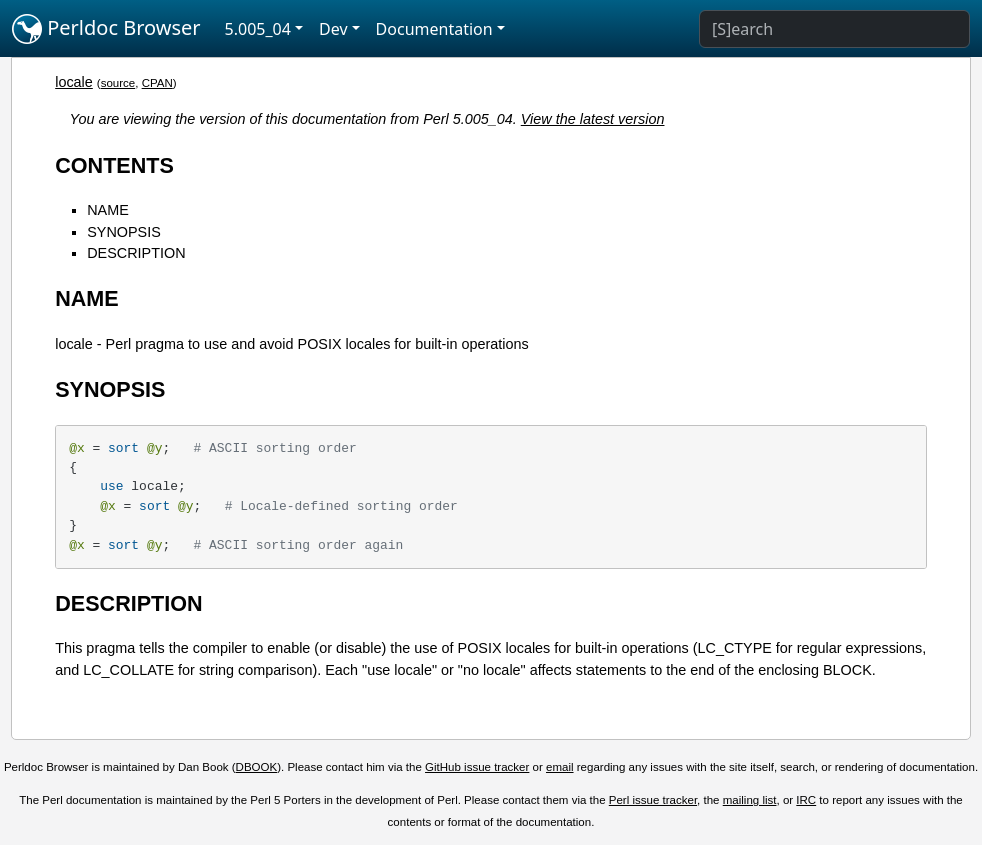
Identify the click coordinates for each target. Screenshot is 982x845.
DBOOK (257, 767)
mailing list (750, 800)
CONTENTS (114, 165)
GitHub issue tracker (477, 767)
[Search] (834, 29)
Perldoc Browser (106, 29)
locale (74, 82)
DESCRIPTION (136, 253)
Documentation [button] (434, 29)
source (118, 83)
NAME (108, 210)
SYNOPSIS (124, 232)
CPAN (157, 83)
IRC (806, 800)
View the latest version (593, 119)
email (560, 767)
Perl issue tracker (653, 800)
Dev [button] (333, 29)
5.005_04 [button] (258, 29)
